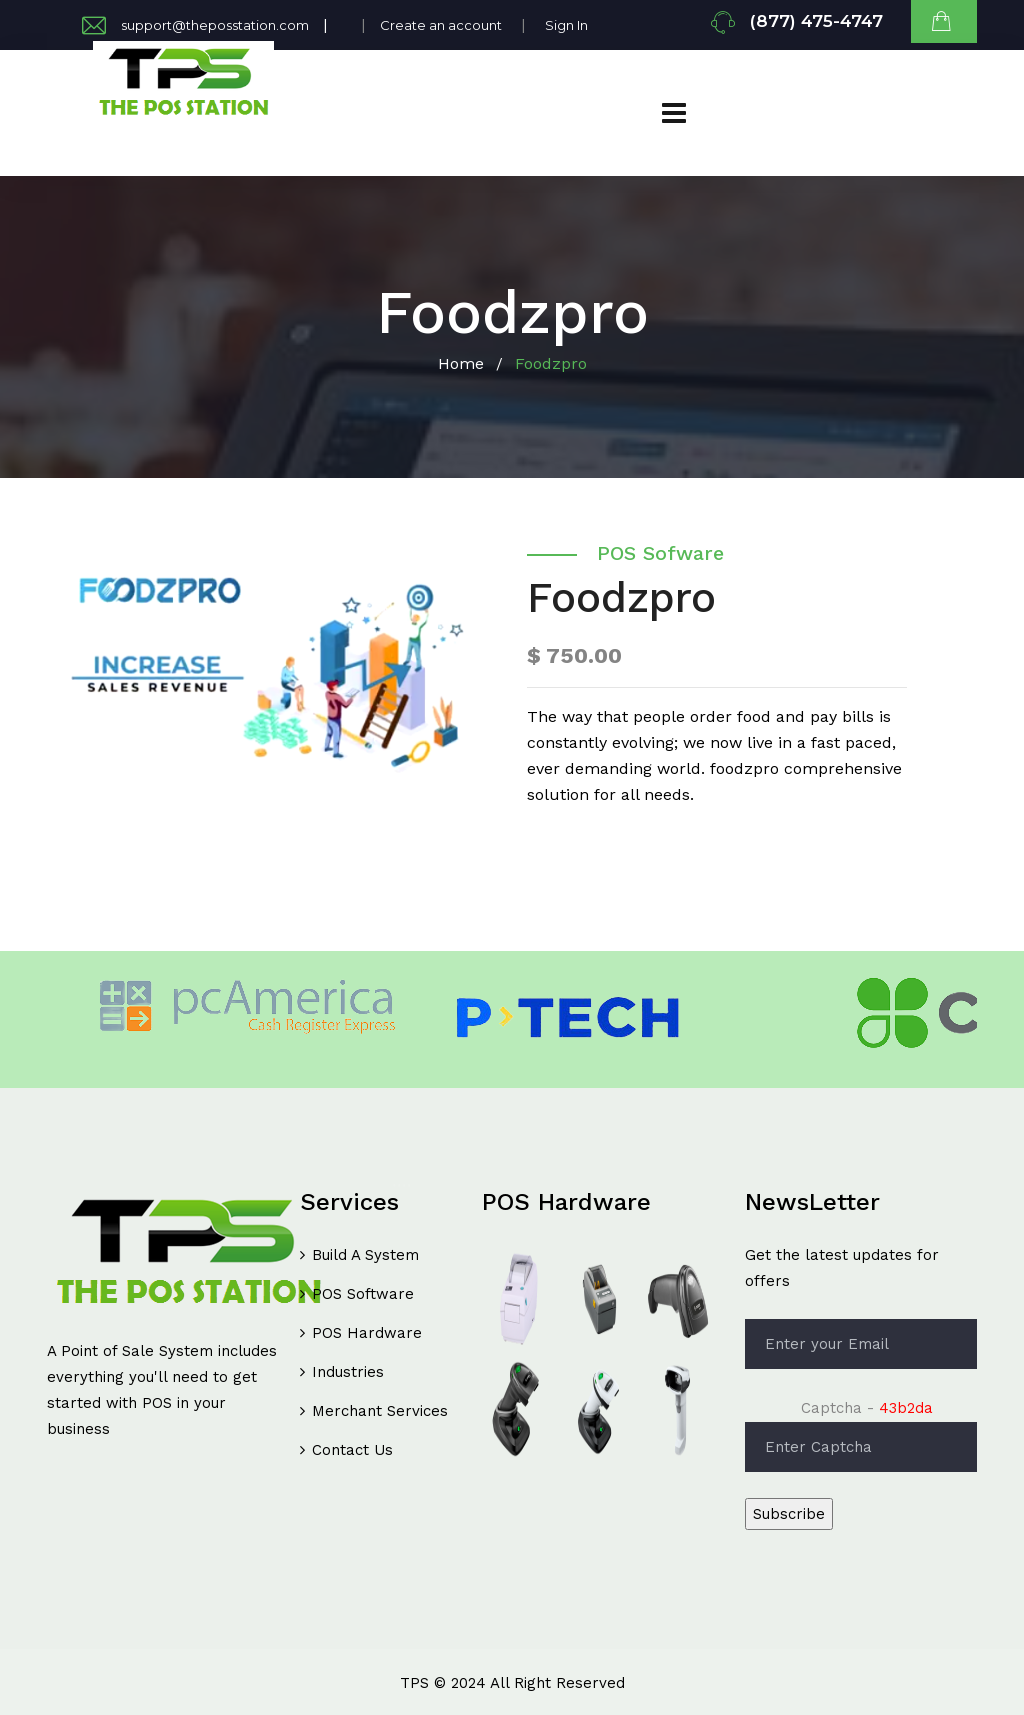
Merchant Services (380, 1411)
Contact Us (352, 1450)
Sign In (566, 25)
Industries (348, 1372)
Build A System (365, 1255)
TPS (414, 1683)
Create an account (441, 25)
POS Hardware (367, 1333)
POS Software (363, 1294)
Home (461, 363)
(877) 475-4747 (816, 21)
